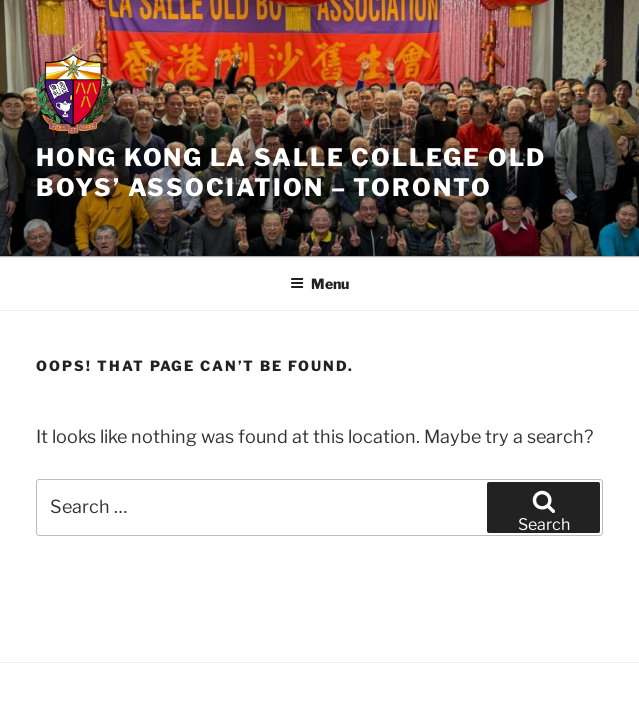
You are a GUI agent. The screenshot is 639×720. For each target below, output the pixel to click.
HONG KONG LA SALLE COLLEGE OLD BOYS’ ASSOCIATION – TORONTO (291, 172)
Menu (319, 283)
